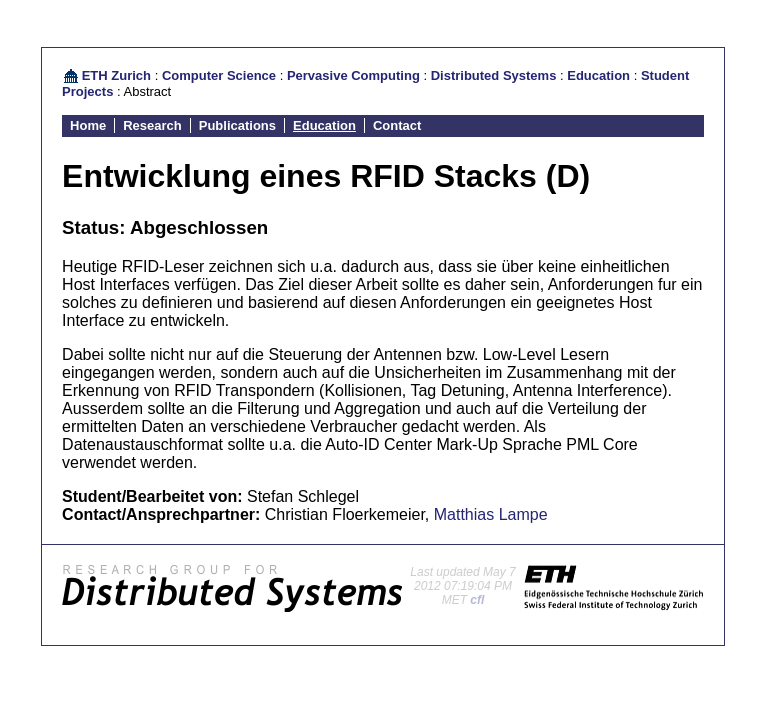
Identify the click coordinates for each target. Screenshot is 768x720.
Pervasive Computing (353, 75)
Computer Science (219, 75)
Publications (237, 125)
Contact (397, 125)
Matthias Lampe (491, 514)
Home (88, 125)
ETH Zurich (116, 75)
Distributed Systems (494, 75)
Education (598, 75)
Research (152, 125)
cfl (477, 600)
